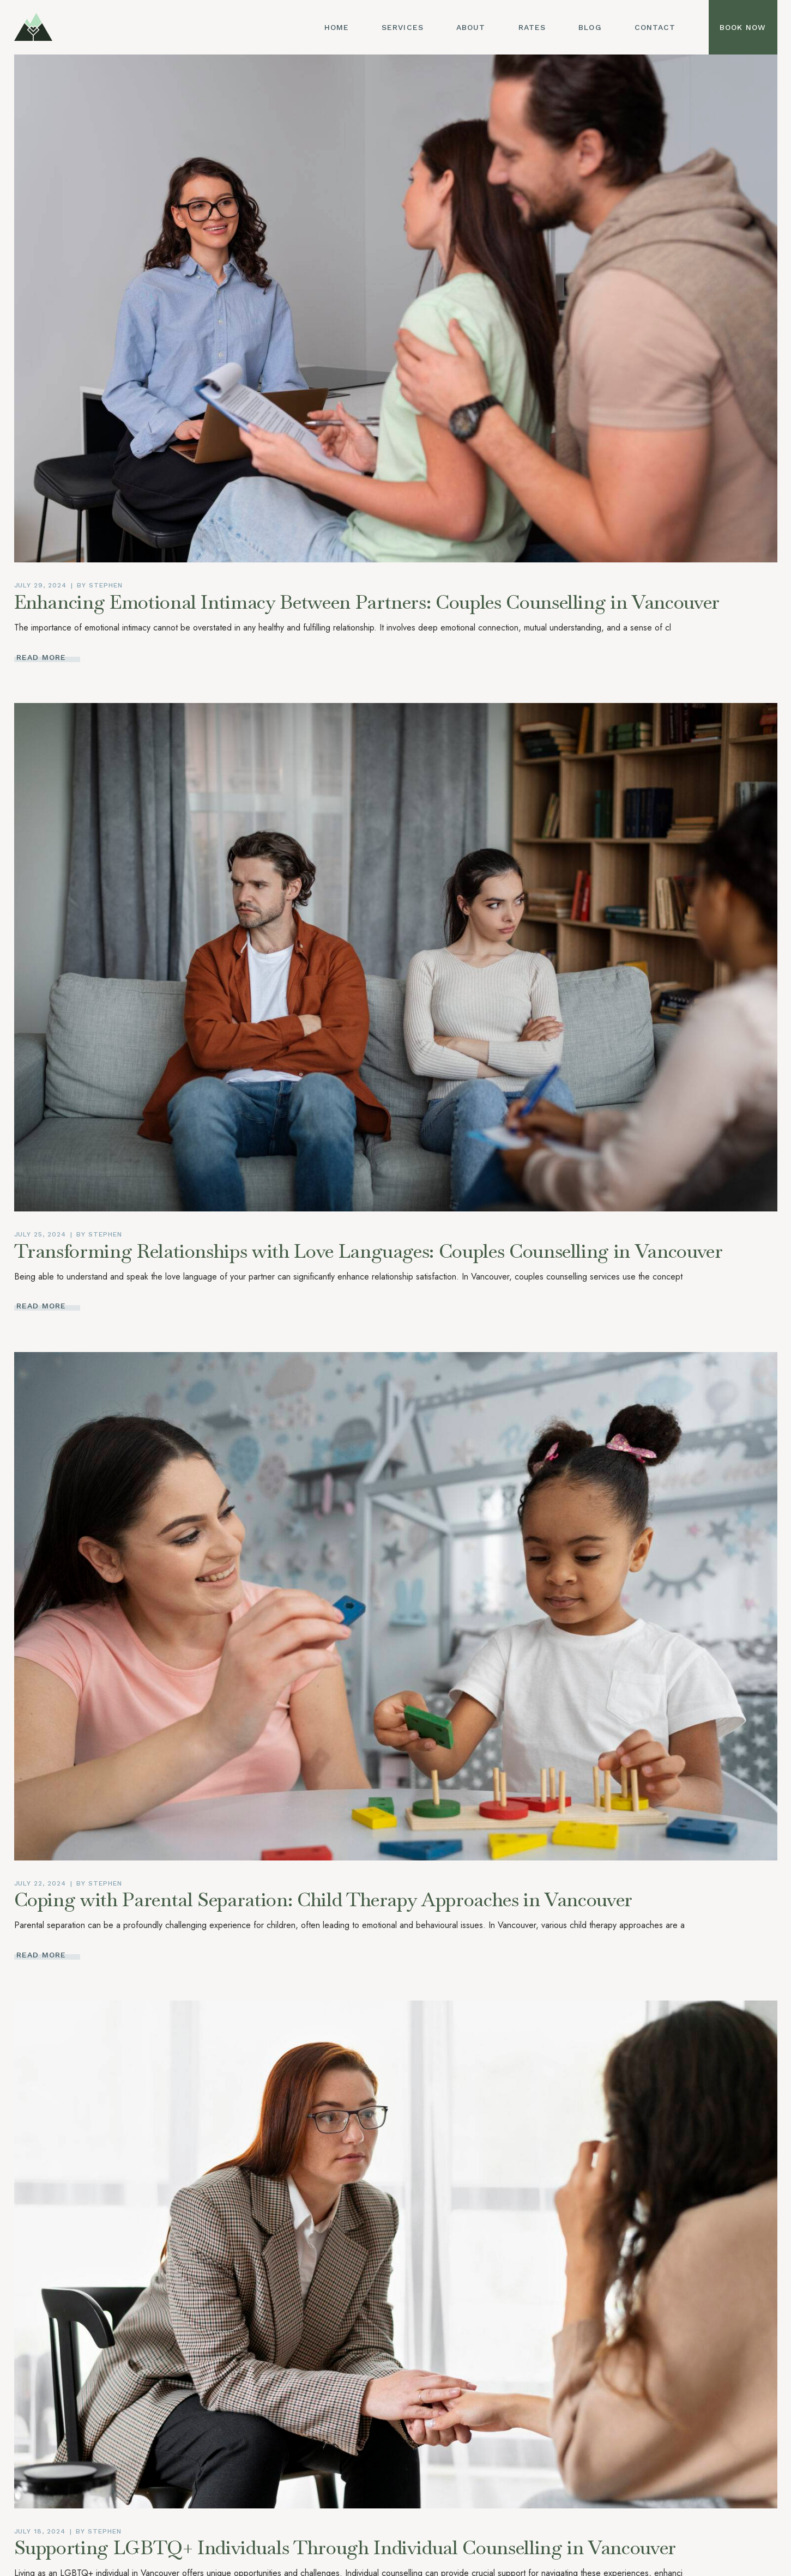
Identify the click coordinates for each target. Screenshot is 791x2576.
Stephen (106, 585)
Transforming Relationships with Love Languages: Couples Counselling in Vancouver (368, 1251)
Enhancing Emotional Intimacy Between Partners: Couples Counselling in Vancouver (367, 602)
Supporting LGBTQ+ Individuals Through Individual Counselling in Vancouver (345, 2547)
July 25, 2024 (40, 1234)
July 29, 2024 (40, 585)
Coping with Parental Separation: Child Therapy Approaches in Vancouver (323, 1899)
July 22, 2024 (40, 1883)
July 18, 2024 (39, 2531)
